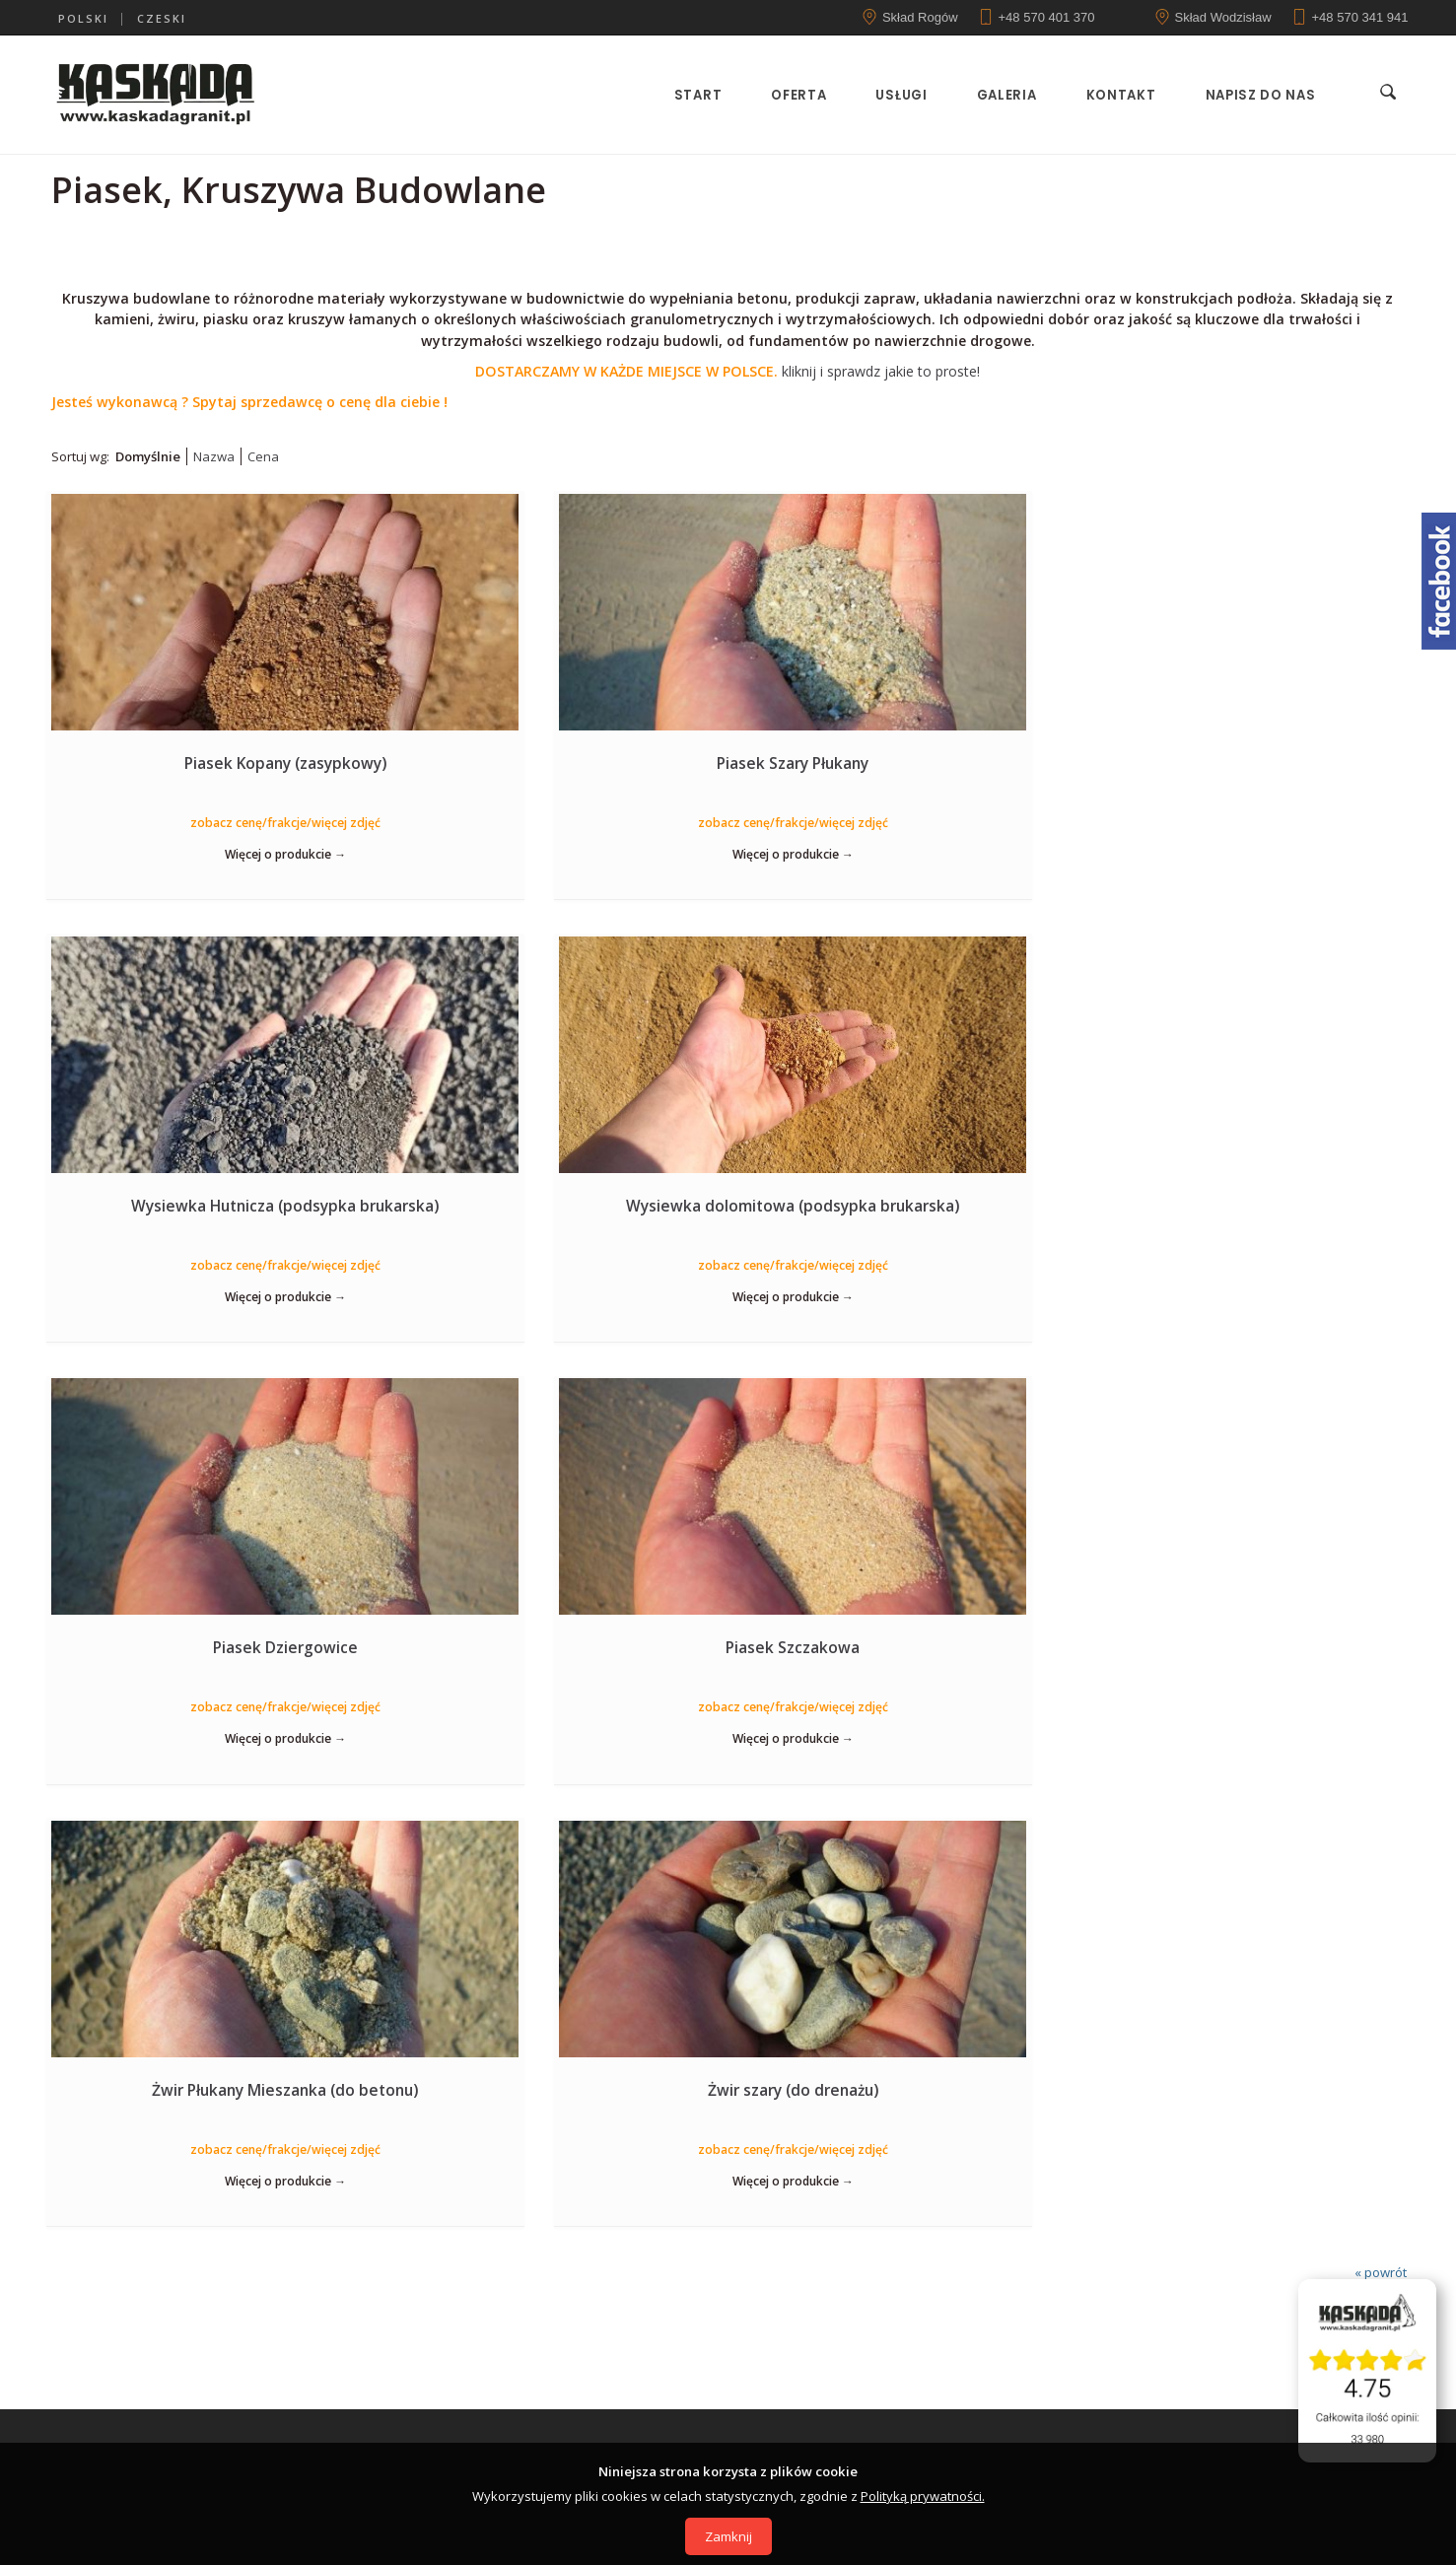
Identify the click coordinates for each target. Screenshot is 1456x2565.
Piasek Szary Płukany (554, 762)
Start (692, 95)
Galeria (1001, 95)
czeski (161, 18)
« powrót (1380, 1393)
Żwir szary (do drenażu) (1250, 1206)
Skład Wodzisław (1223, 17)
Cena (263, 456)
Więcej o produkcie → (205, 853)
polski (83, 18)
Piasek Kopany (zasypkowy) (205, 762)
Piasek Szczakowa (554, 1206)
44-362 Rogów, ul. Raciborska (564, 2071)
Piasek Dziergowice (205, 1206)
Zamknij (728, 2536)
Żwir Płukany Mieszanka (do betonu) (902, 1206)
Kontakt (1114, 95)
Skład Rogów (920, 17)
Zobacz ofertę (728, 1868)
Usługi (895, 95)
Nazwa (214, 456)
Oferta (792, 95)
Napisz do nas (1254, 95)
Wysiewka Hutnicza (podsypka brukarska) (902, 762)
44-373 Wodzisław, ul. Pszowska (880, 2071)
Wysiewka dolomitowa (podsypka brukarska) (1250, 773)
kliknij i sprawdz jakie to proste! (727, 371)
